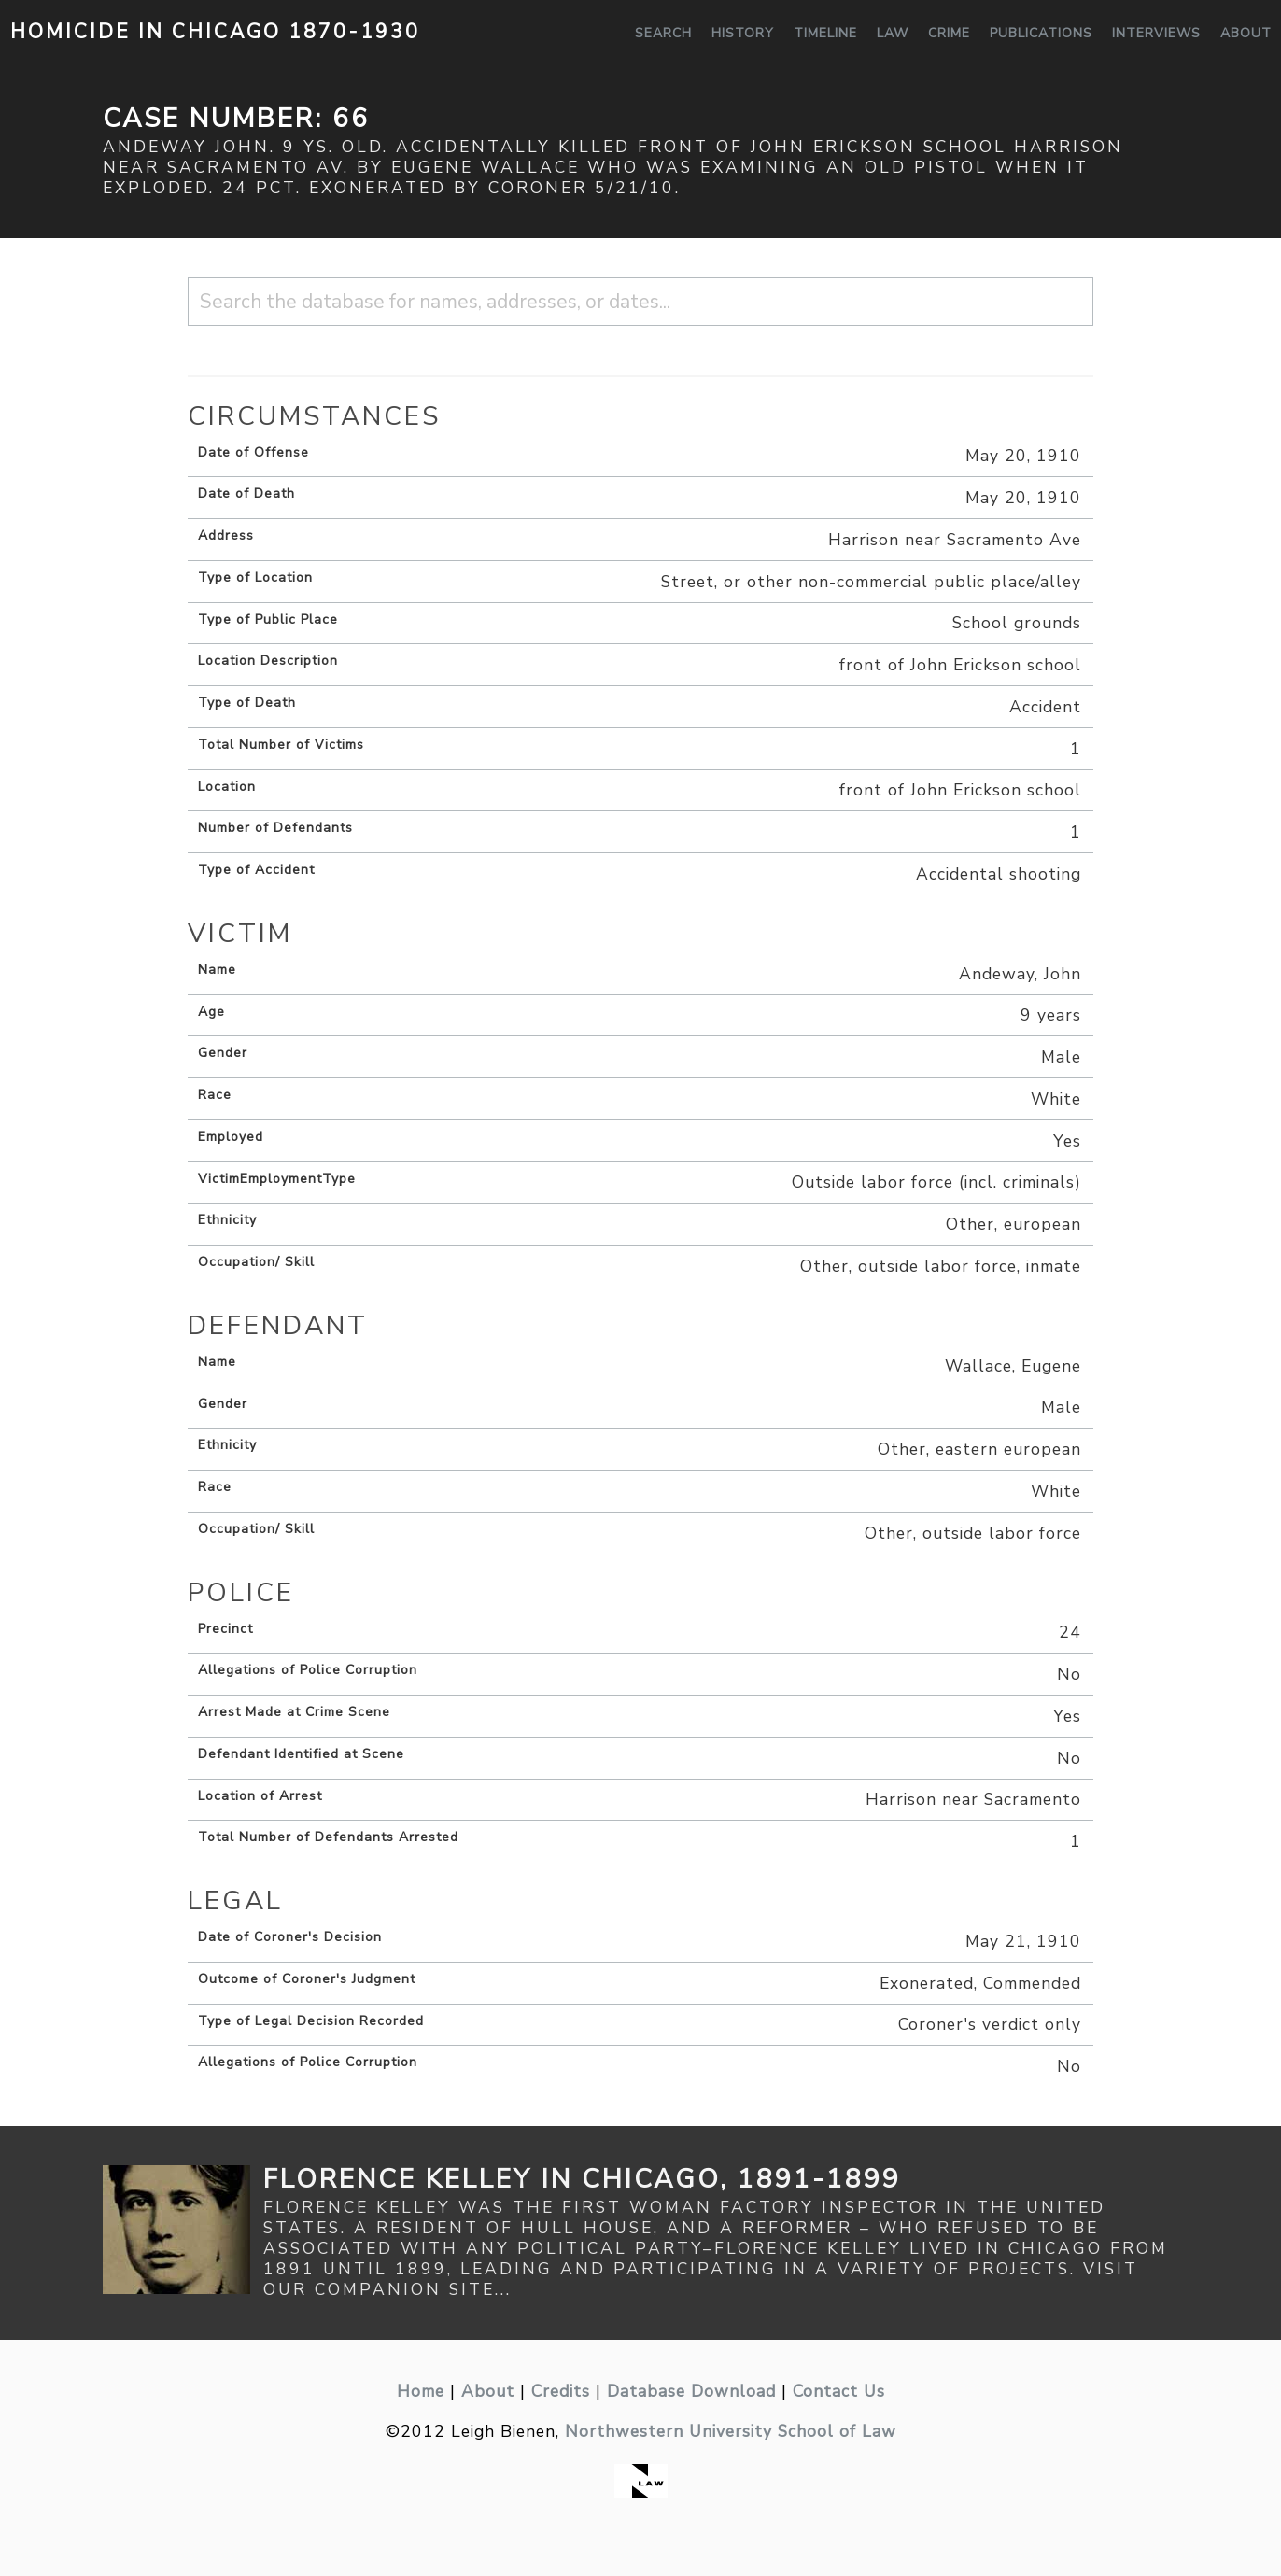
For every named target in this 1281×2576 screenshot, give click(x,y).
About (1246, 33)
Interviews (1156, 33)
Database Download (691, 2391)
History (742, 33)
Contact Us (839, 2391)
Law (892, 33)
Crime (949, 33)
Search (663, 33)
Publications (1041, 33)
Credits (560, 2391)
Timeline (825, 33)
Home (420, 2391)
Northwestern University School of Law (730, 2431)
